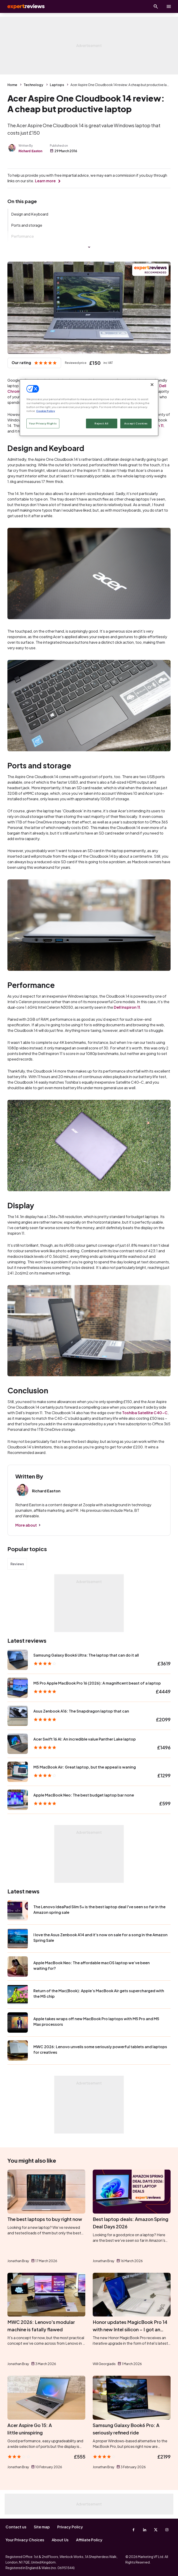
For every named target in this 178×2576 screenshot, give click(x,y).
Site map (42, 2526)
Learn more (45, 180)
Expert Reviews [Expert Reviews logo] (23, 6)
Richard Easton (30, 151)
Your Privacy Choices (25, 2539)
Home (12, 85)
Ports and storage (26, 225)
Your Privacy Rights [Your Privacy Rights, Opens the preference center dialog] (43, 423)
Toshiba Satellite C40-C (145, 1413)
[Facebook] (133, 2529)
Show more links (89, 247)
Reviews (17, 1564)
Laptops (57, 85)
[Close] (152, 384)
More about (26, 1525)
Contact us (16, 2526)
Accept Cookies (136, 423)
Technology (33, 85)
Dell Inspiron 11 (127, 1007)
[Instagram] (166, 2529)
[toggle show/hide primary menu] (168, 6)
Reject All (101, 423)
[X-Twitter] (155, 2529)
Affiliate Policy (89, 2539)
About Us (60, 2539)
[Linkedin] (144, 2529)
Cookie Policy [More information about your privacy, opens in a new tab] (45, 411)
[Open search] (155, 6)
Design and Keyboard (29, 214)
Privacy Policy (70, 2526)
